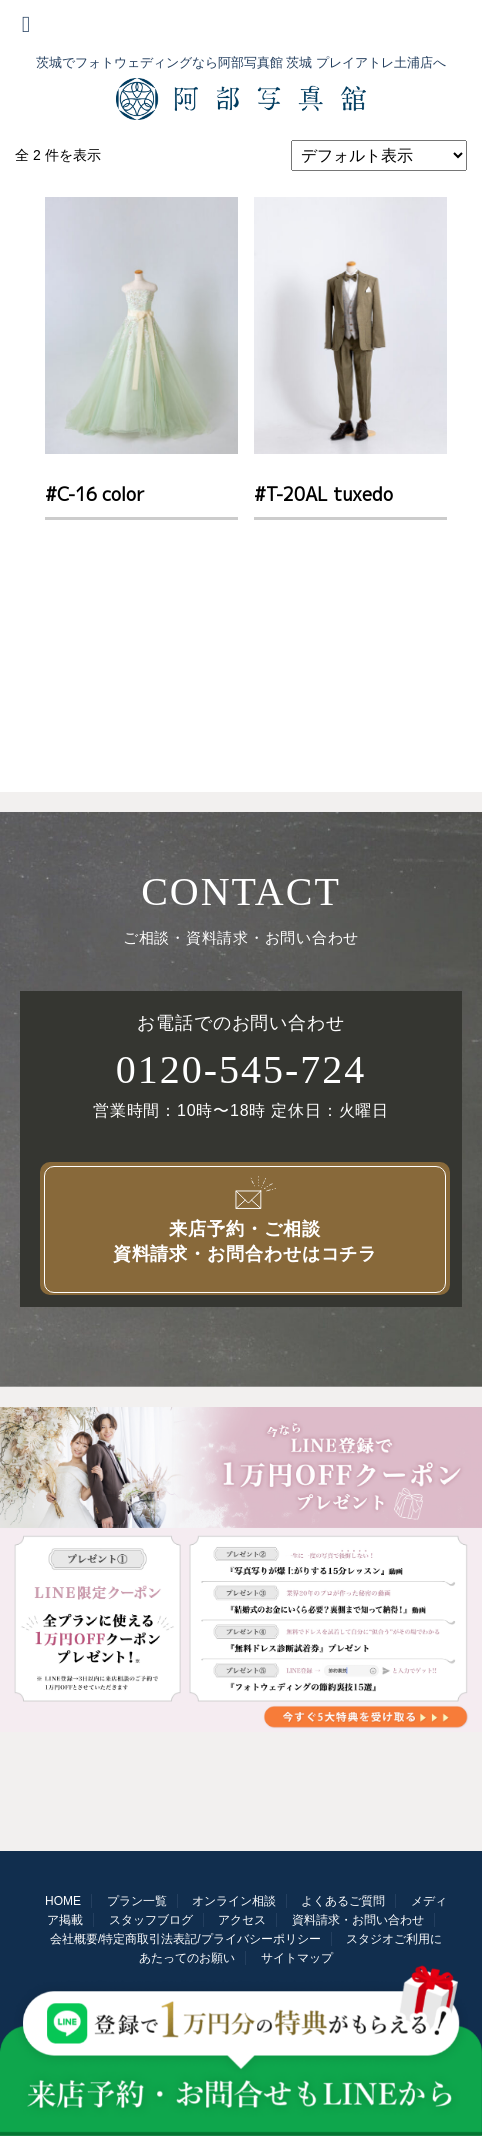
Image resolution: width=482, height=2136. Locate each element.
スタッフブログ (151, 1920)
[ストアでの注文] (379, 155)
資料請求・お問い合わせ (358, 1920)
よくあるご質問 (343, 1901)
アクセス (242, 1920)
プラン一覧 (137, 1901)
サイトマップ (297, 1958)
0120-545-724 (241, 1070)
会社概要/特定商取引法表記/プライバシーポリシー (185, 1939)
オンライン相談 (234, 1901)
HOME (63, 1901)
